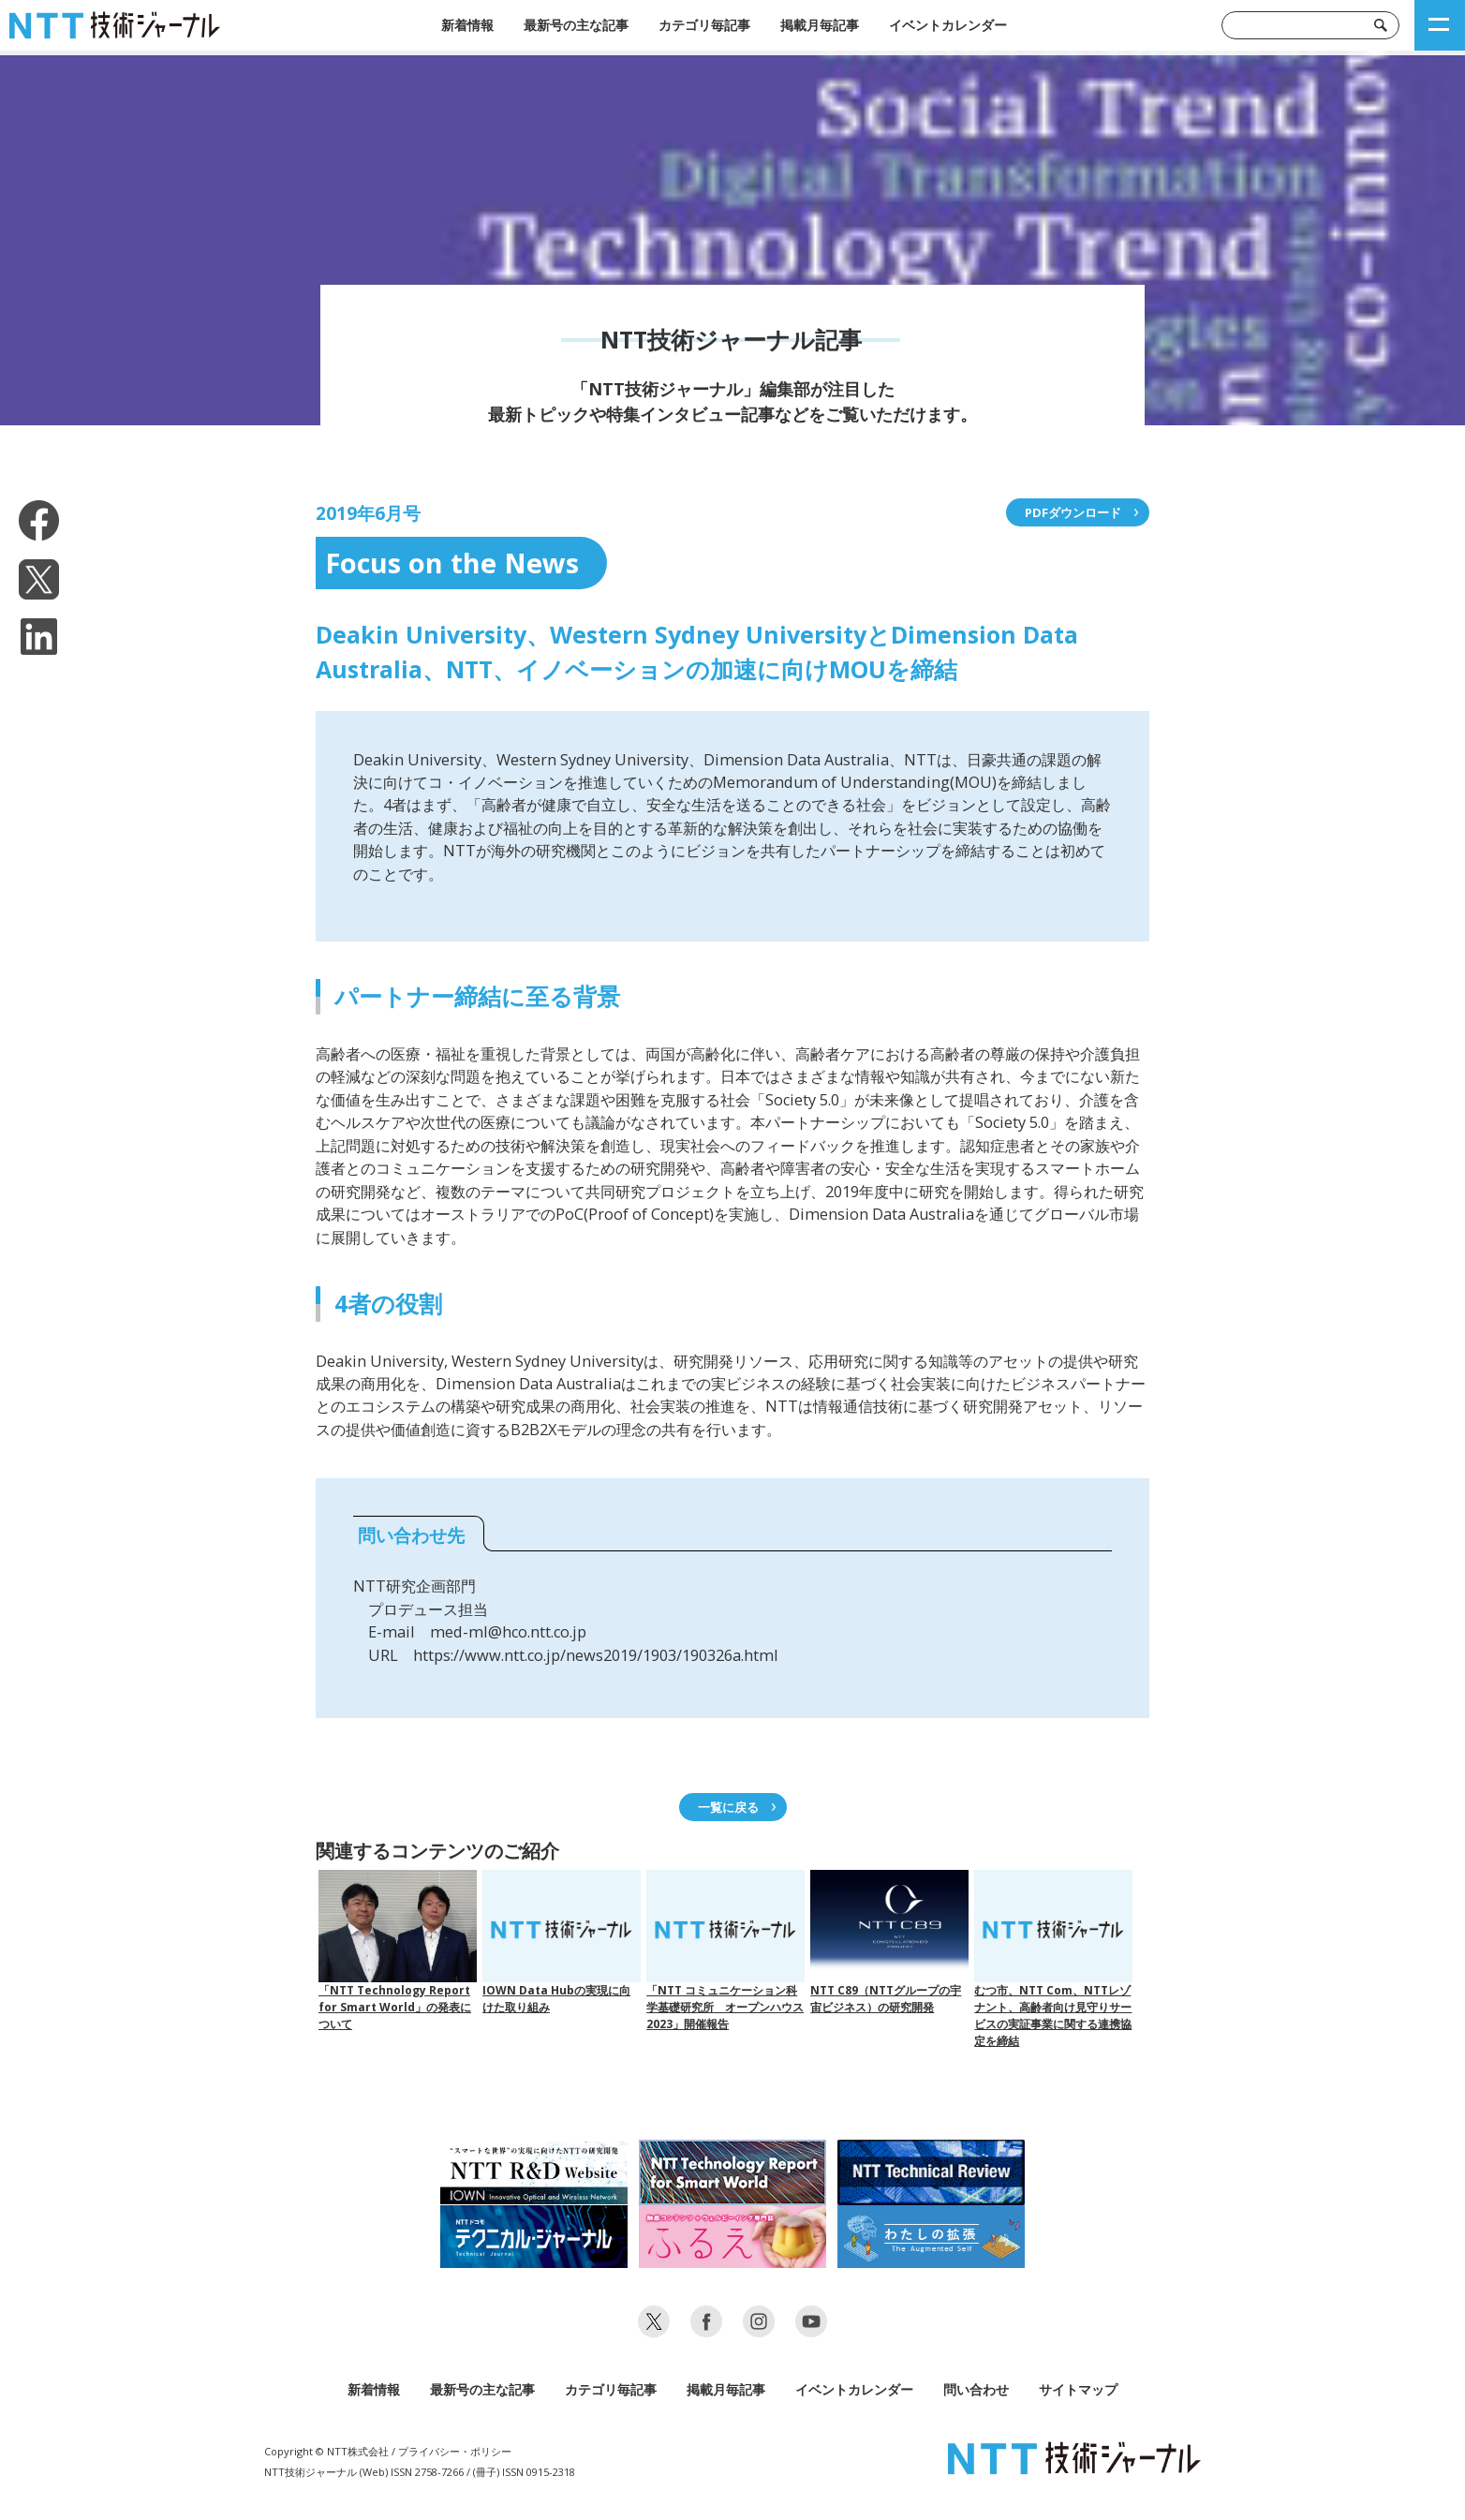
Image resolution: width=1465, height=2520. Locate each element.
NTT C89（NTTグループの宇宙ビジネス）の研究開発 (889, 1942)
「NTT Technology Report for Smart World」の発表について (397, 1951)
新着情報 (467, 25)
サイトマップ (1078, 2389)
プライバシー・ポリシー (454, 2451)
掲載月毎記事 (819, 25)
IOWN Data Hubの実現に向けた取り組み (561, 1942)
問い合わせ (976, 2389)
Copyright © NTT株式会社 (326, 2451)
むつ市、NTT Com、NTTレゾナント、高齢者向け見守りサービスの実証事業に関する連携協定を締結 (1053, 1959)
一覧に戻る (728, 1807)
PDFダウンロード (1073, 512)
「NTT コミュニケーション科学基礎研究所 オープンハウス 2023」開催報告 (725, 1951)
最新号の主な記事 (576, 25)
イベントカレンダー (948, 25)
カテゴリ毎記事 (704, 25)
